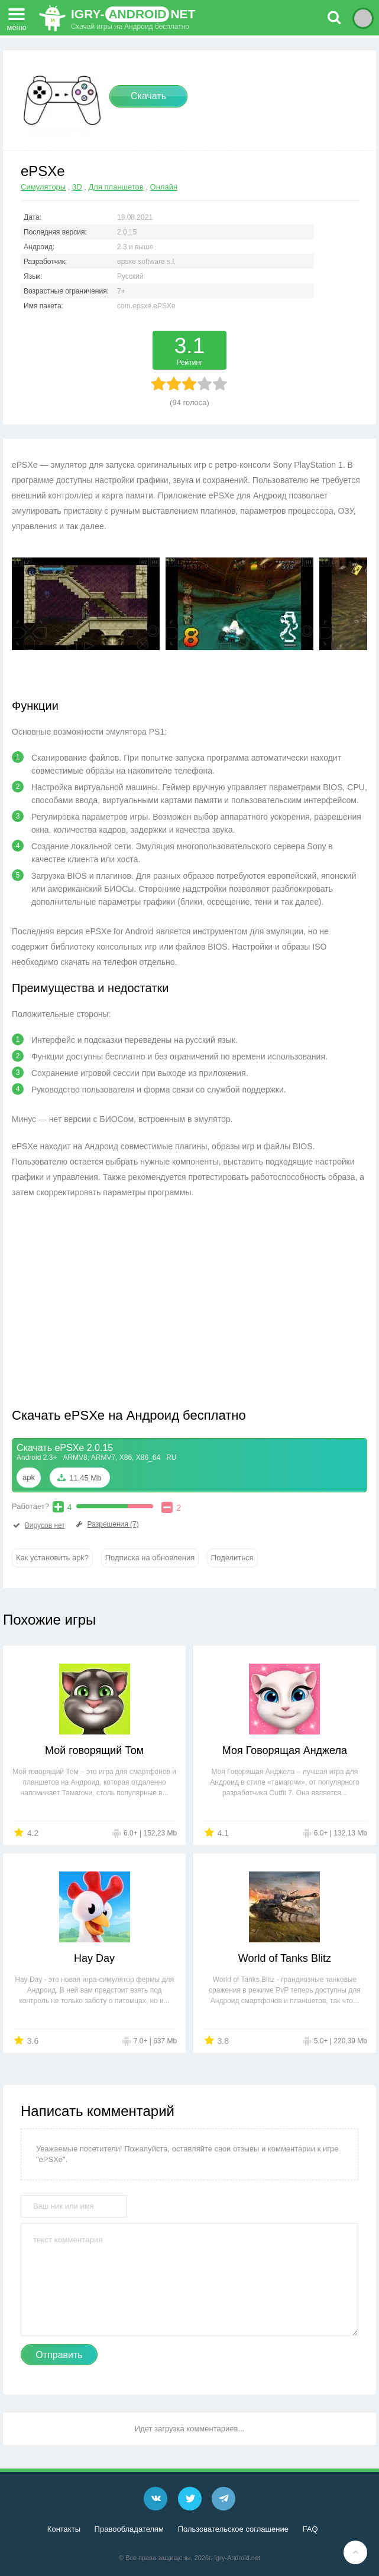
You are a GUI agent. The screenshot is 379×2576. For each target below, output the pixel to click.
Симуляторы (43, 186)
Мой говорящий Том (94, 1750)
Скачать (148, 96)
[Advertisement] (111, 1312)
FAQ (310, 2529)
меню (16, 15)
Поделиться (232, 1557)
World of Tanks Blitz (284, 1958)
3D (77, 186)
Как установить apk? (52, 1557)
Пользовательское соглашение (233, 2529)
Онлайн (164, 186)
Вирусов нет (38, 1525)
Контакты (63, 2529)
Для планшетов (116, 186)
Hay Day (94, 1958)
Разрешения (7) (106, 1524)
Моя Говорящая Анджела (284, 1750)
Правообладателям (129, 2529)
